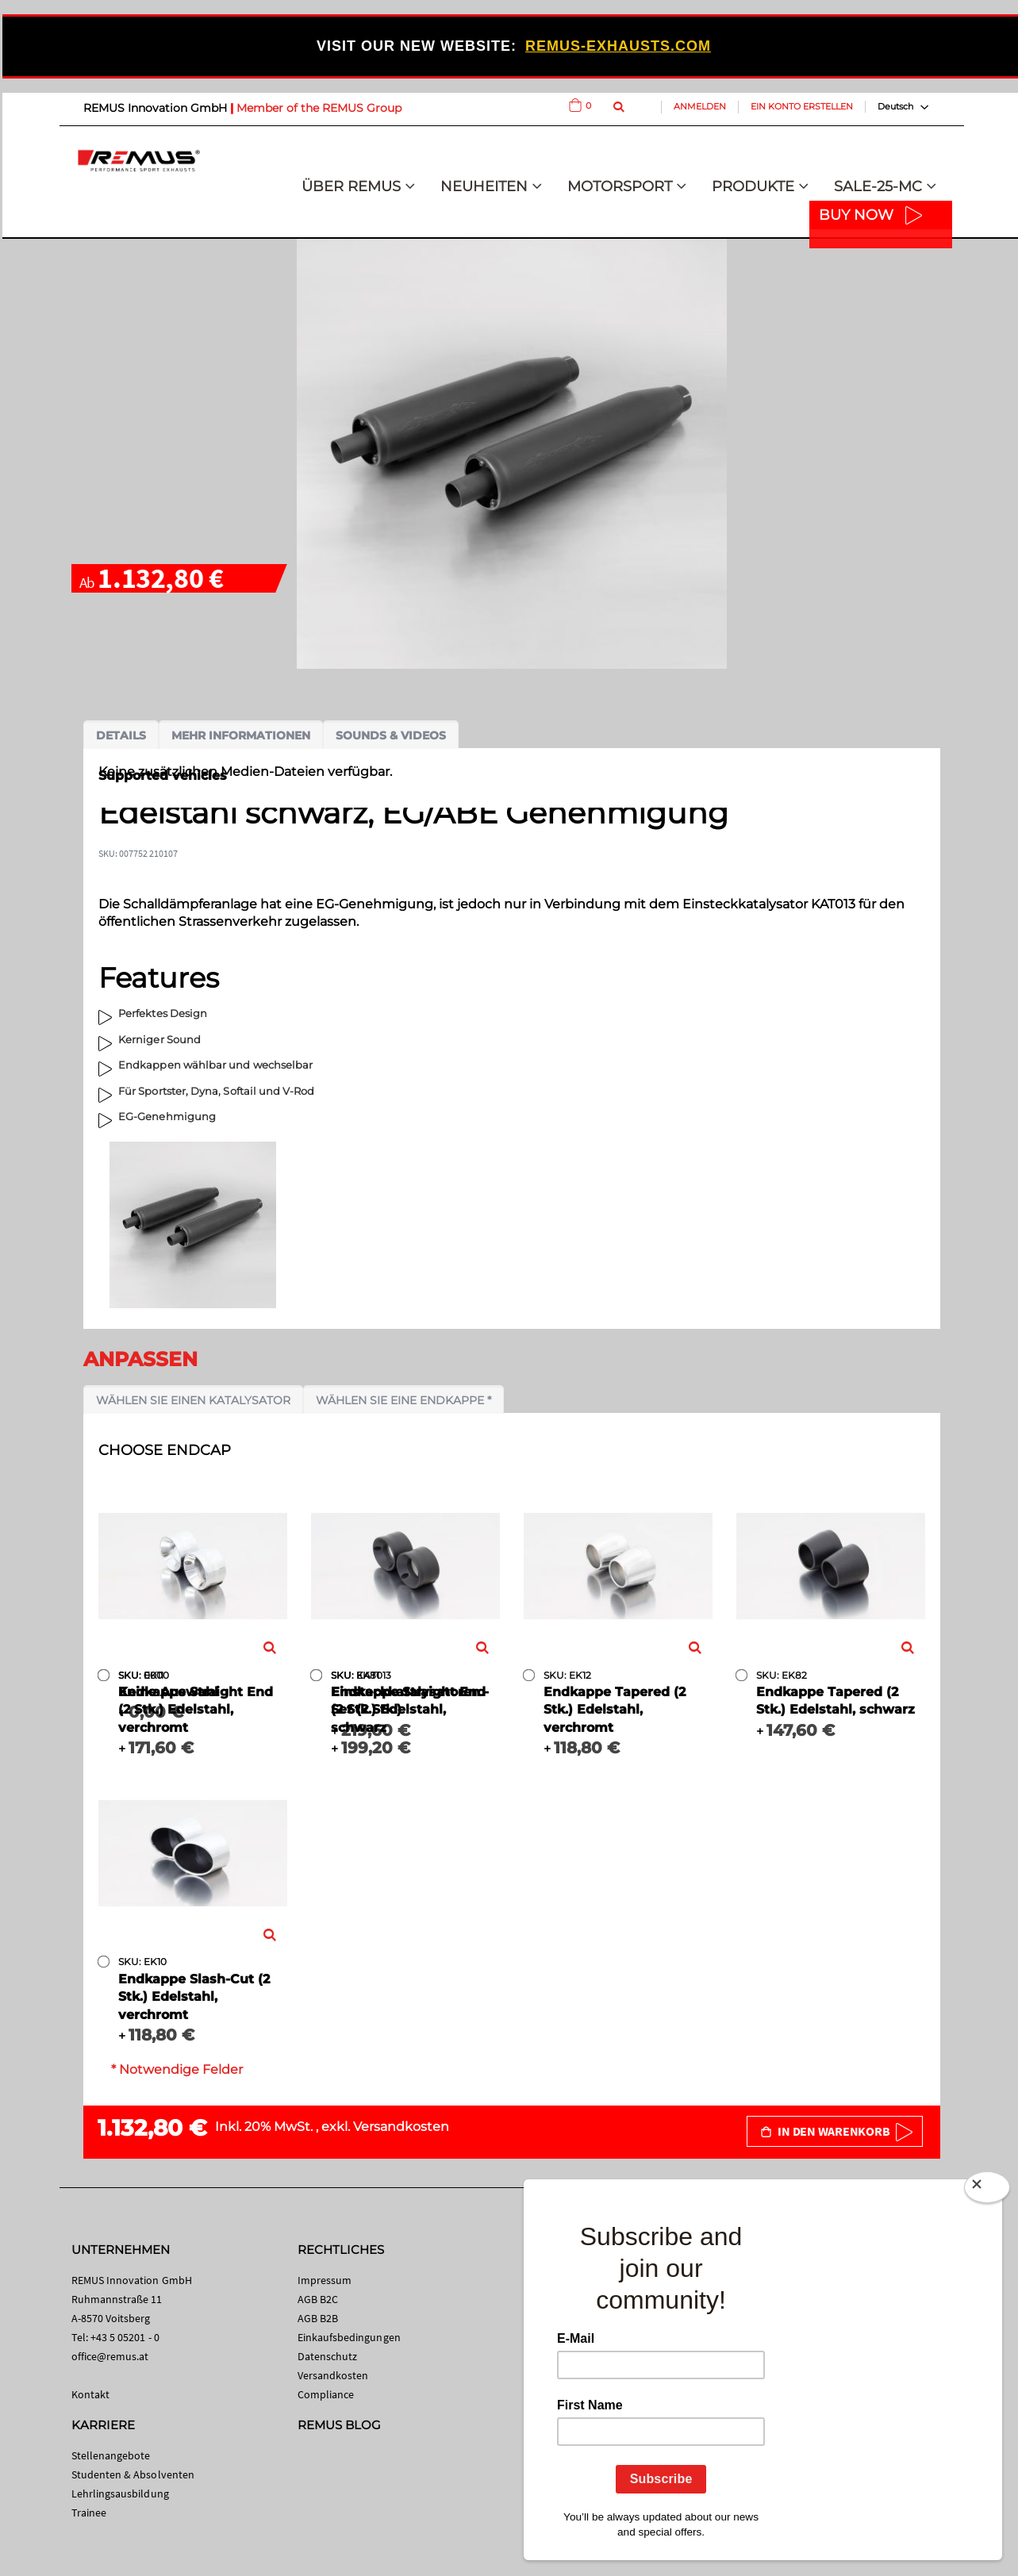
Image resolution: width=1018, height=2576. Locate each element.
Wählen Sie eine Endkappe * (403, 1400)
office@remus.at (110, 2356)
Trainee (88, 2512)
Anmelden (700, 106)
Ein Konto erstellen (802, 106)
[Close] (987, 2190)
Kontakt (90, 2394)
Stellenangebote (111, 2455)
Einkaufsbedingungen (349, 2337)
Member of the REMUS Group (318, 108)
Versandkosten (401, 2126)
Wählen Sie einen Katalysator (193, 1400)
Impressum (325, 2280)
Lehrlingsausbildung (120, 2493)
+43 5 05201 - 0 (124, 2337)
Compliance (326, 2394)
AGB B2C (318, 2299)
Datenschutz (328, 2356)
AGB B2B (318, 2318)
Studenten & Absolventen (133, 2474)
